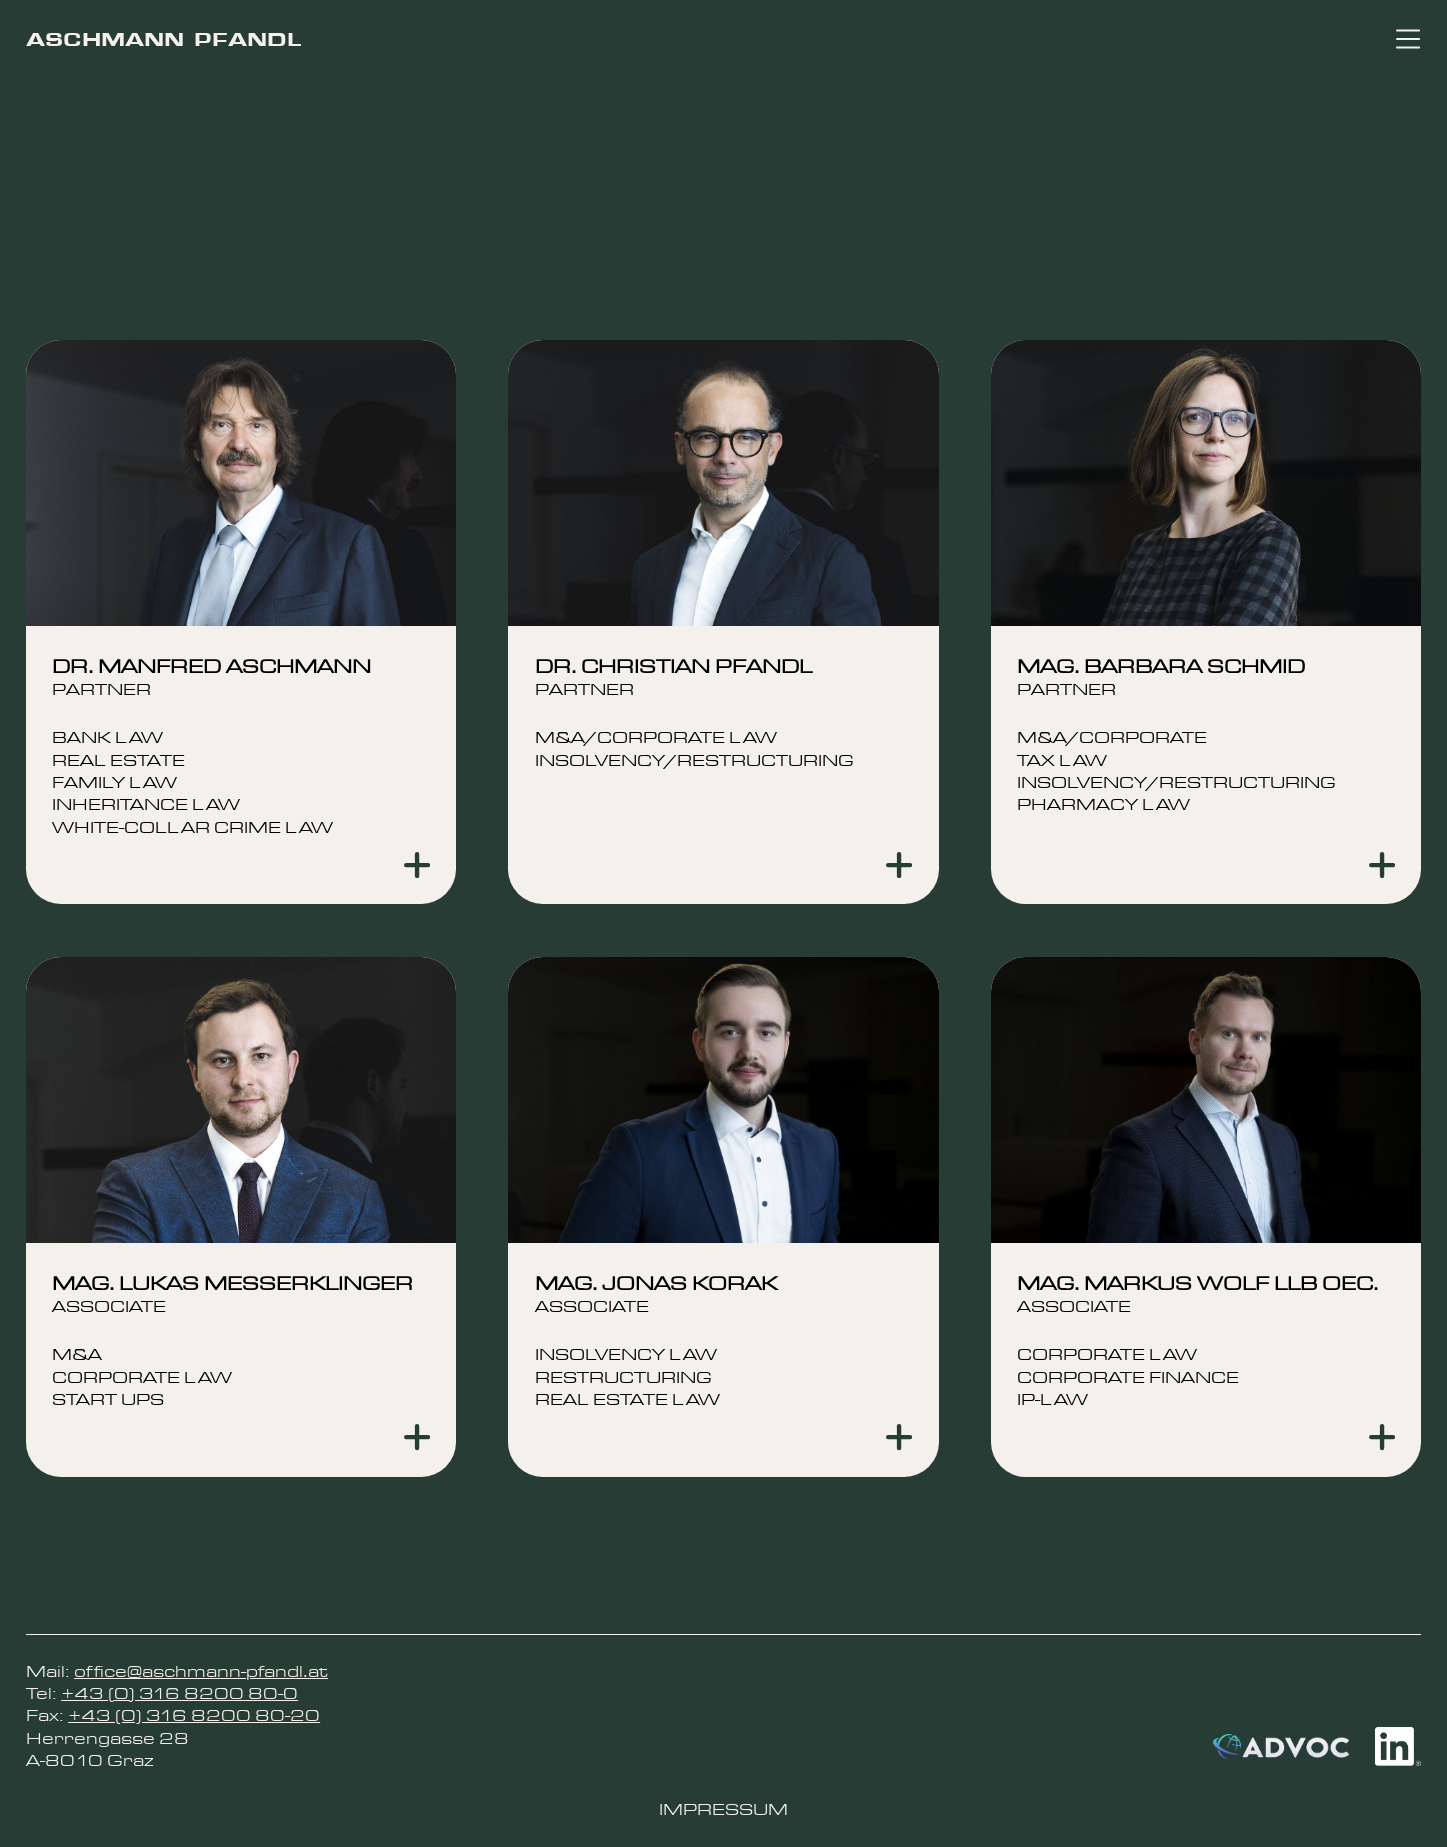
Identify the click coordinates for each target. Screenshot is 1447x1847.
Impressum (723, 1809)
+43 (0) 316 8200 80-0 (179, 1693)
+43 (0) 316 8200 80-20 (194, 1715)
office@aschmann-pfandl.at (201, 1671)
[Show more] (417, 865)
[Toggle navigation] (1408, 39)
